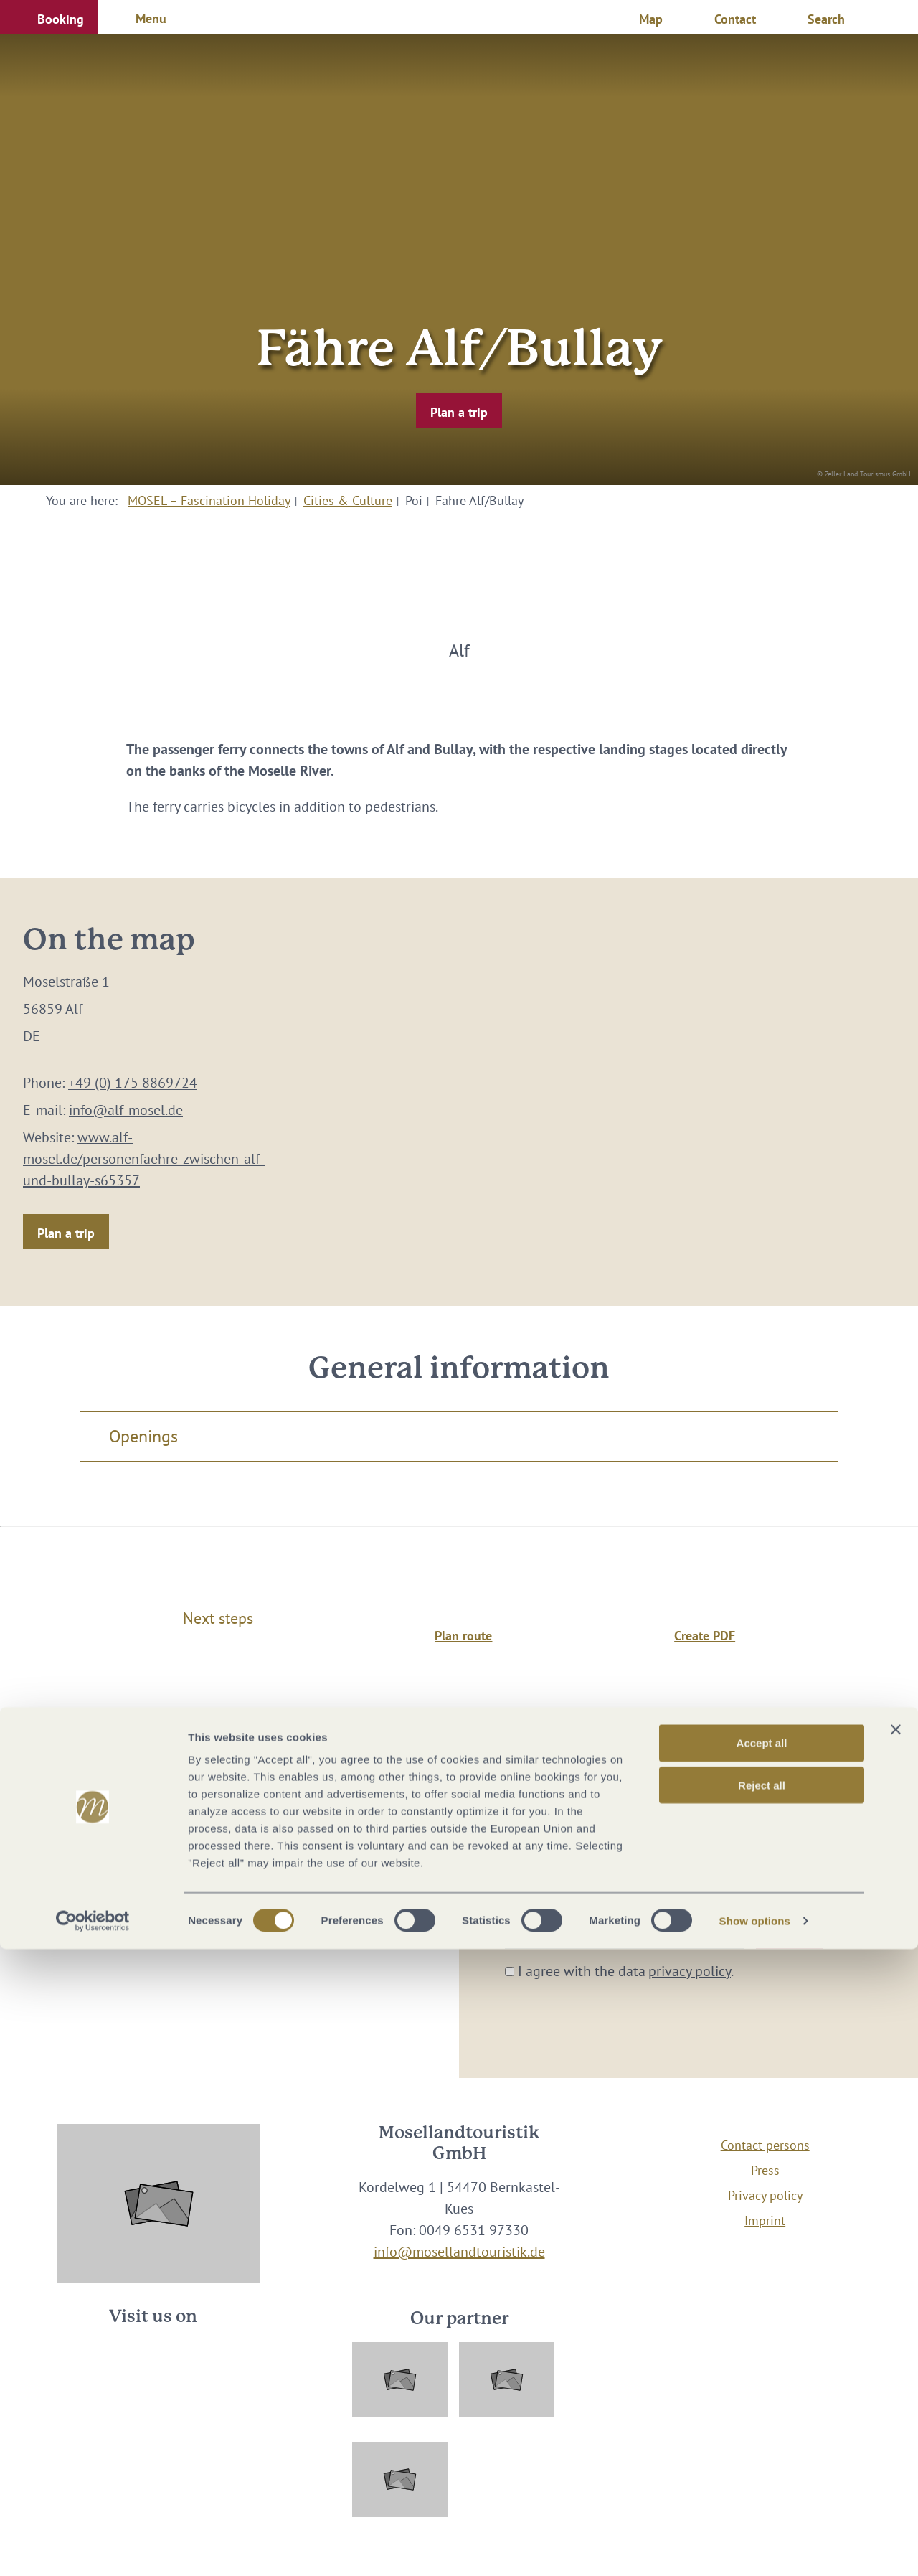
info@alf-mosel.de (126, 1110)
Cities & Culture (347, 500)
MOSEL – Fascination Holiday (209, 500)
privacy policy (689, 1971)
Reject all (761, 2412)
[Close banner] (896, 2356)
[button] (49, 17)
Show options (755, 2548)
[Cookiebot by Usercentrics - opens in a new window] (93, 2548)
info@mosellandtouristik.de (459, 2251)
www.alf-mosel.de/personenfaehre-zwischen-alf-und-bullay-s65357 (144, 1159)
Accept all (762, 2370)
